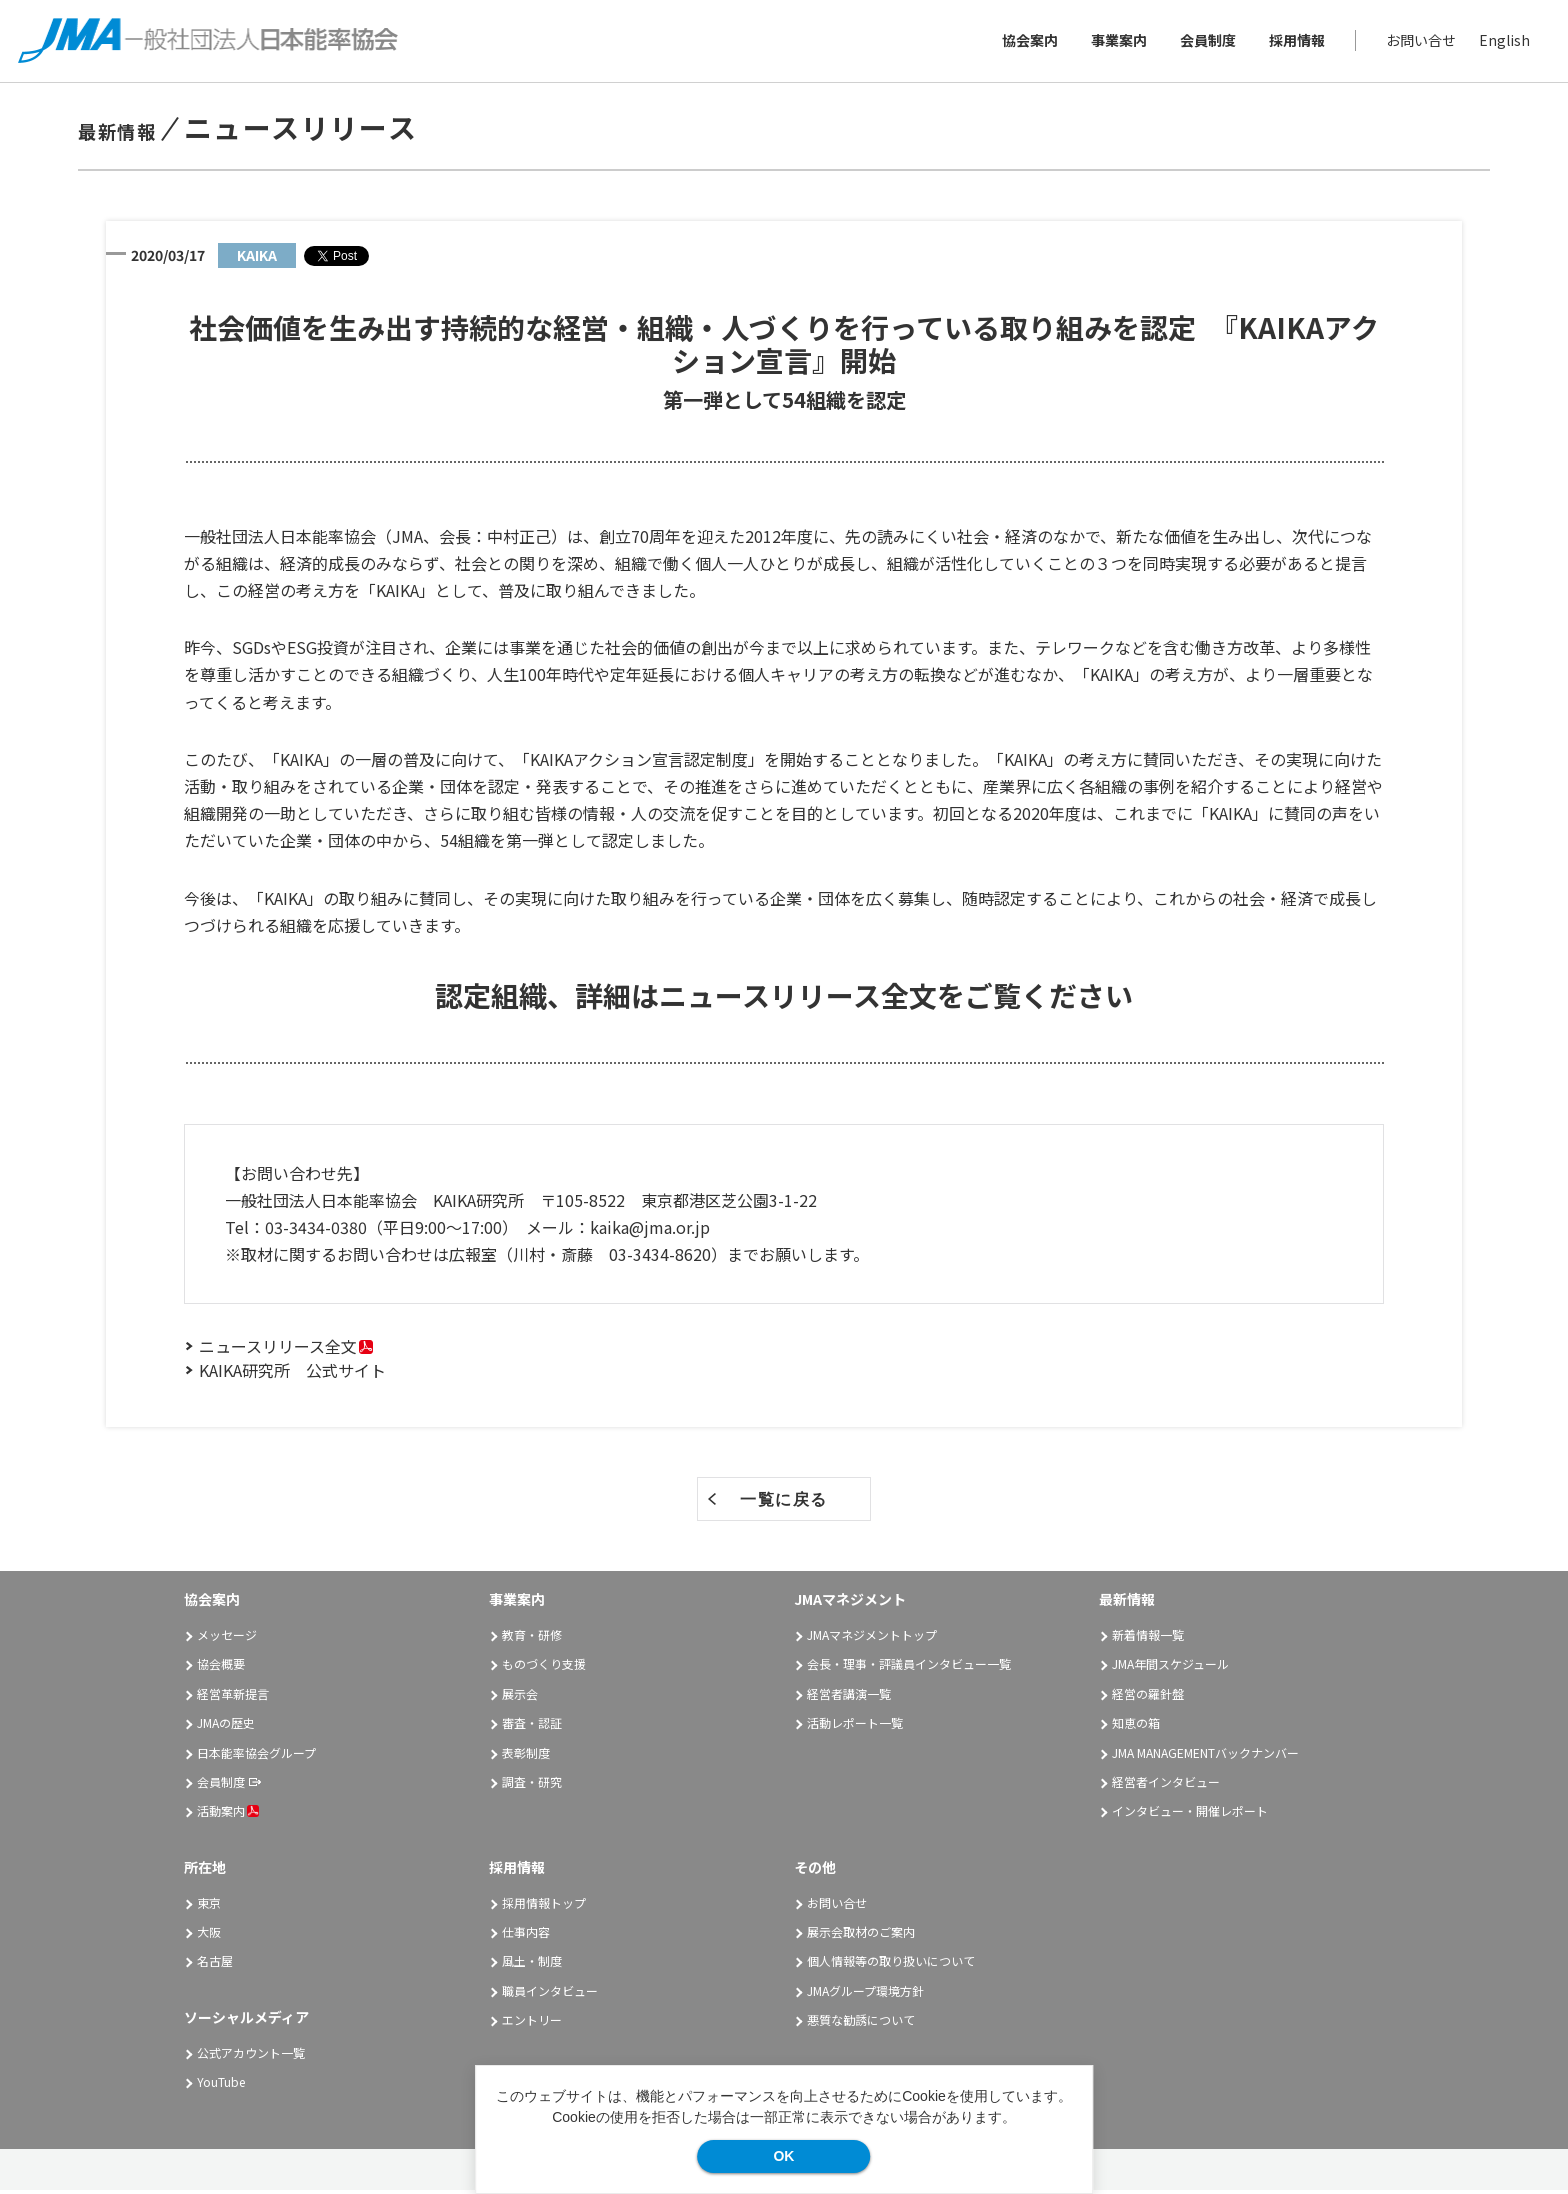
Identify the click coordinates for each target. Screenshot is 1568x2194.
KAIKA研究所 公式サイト (292, 1374)
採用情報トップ (544, 1905)
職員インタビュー (550, 1993)
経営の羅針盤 (1148, 1696)
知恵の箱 (1136, 1726)
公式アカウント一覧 (251, 2055)
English (1502, 42)
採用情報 (1295, 42)
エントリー (532, 2023)
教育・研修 (532, 1638)
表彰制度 (526, 1755)
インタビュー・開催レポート (1190, 1814)
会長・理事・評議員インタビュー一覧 (909, 1667)
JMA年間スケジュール (1170, 1667)
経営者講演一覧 (849, 1696)
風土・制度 (532, 1964)
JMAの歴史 (226, 1726)
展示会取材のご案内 (861, 1934)
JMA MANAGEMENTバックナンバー (1205, 1755)
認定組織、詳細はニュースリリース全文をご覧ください (784, 998)
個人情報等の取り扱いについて (891, 1964)
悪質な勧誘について (861, 2023)
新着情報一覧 (1148, 1638)
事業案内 (1117, 42)
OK (783, 2156)
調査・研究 (532, 1784)
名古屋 (215, 1964)
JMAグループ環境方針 (865, 1993)
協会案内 (1028, 42)
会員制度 (1206, 42)
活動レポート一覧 (855, 1726)
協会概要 (221, 1667)
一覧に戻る (784, 1503)
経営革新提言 (233, 1696)
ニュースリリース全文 (278, 1350)
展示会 (520, 1696)
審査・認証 (532, 1726)
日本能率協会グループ (256, 1755)
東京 (209, 1905)
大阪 (209, 1934)
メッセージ (227, 1638)
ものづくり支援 (544, 1667)
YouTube (221, 2084)
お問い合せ (1419, 42)
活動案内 (228, 1814)
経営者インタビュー (1166, 1784)
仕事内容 (526, 1934)
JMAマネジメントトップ (872, 1638)
